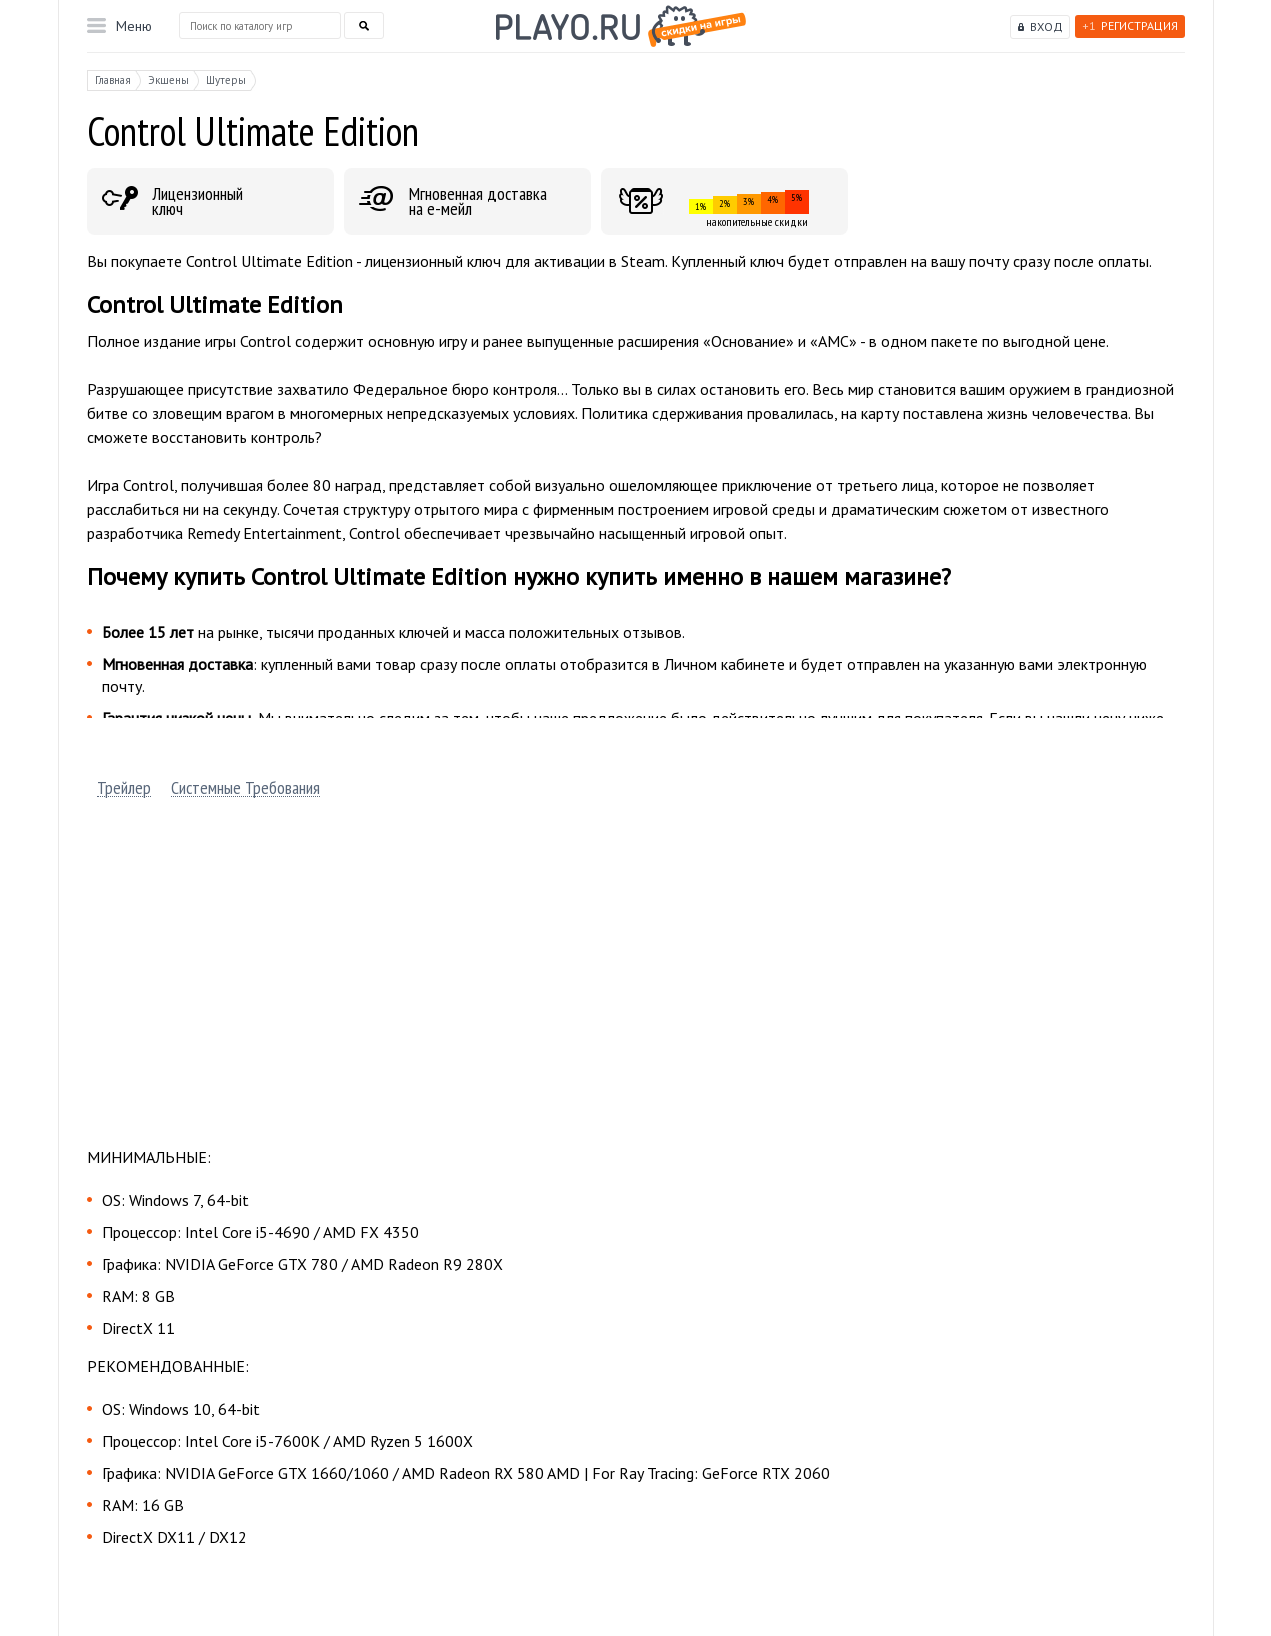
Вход (1046, 26)
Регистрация (1130, 25)
